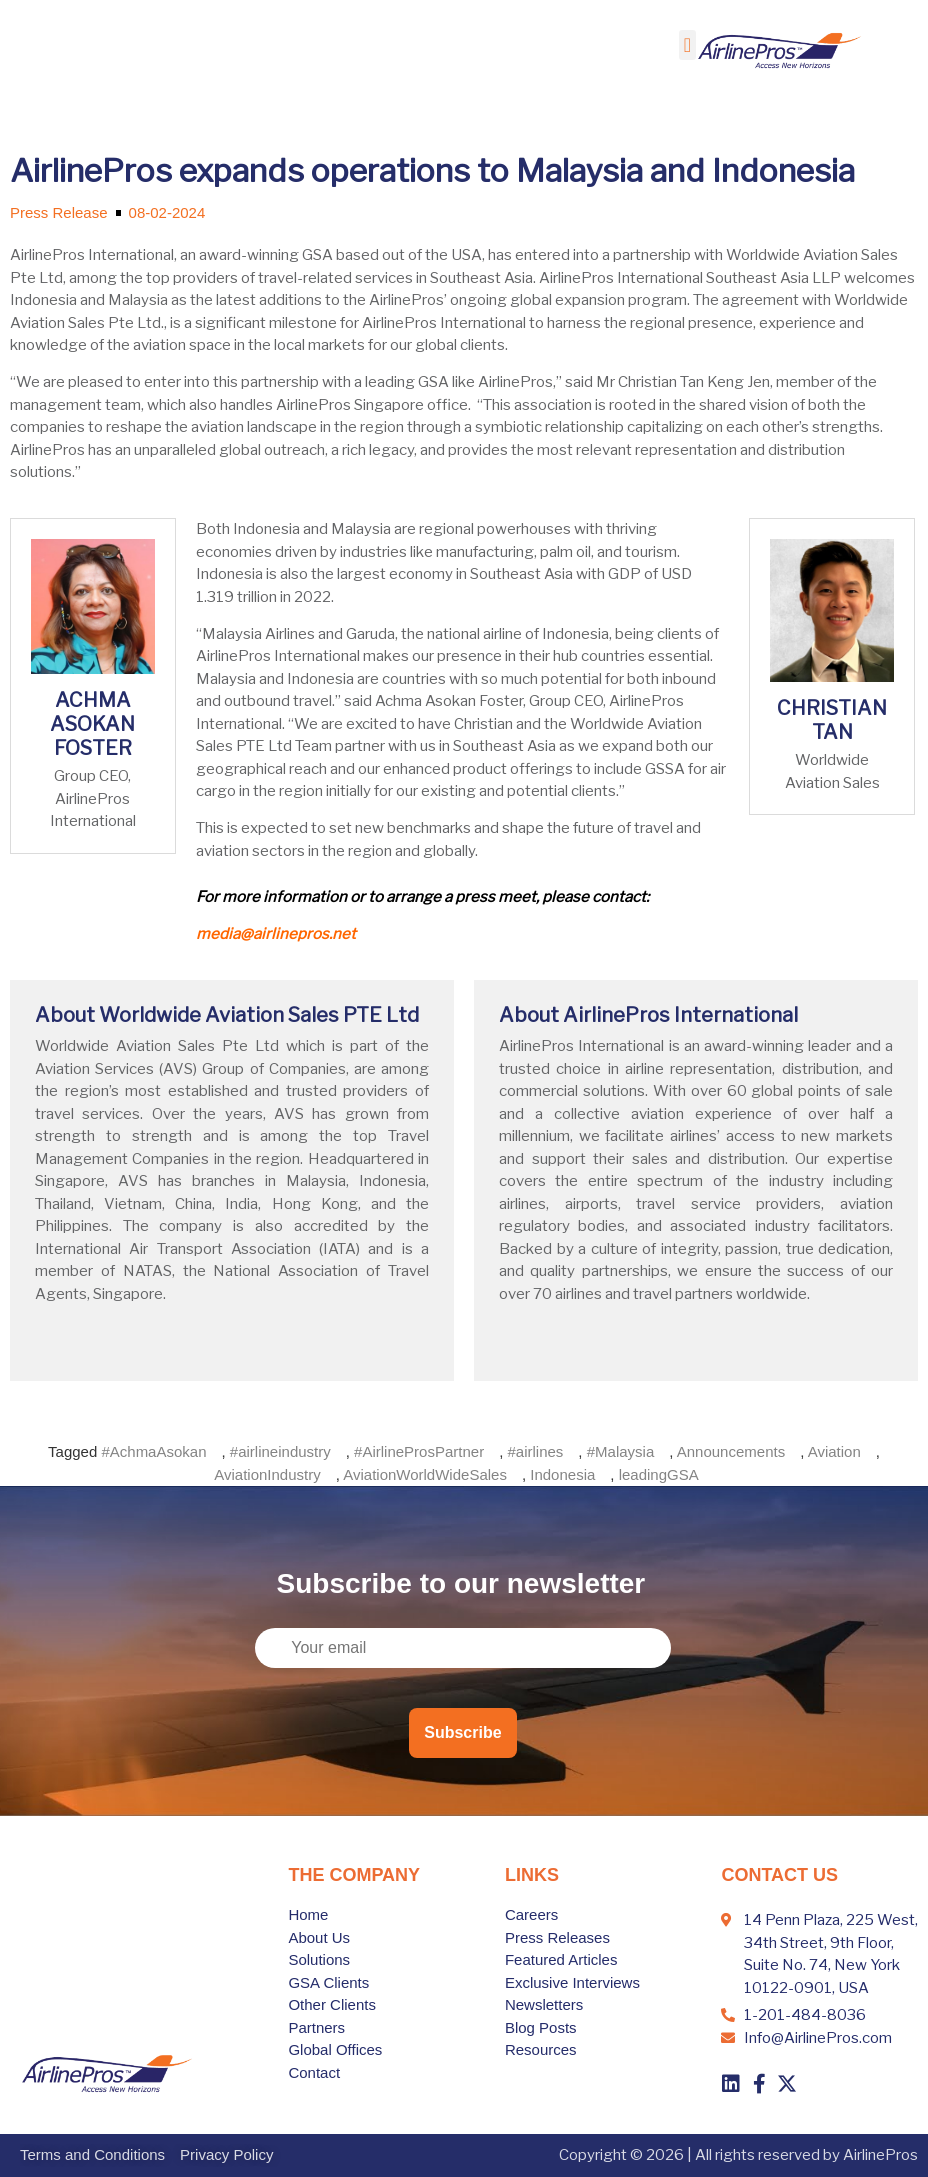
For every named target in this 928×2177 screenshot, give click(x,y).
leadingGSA (659, 1474)
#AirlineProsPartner (419, 1451)
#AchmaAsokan (153, 1451)
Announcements (731, 1451)
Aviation (834, 1451)
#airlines (535, 1451)
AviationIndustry (267, 1474)
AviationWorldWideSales (425, 1474)
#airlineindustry (280, 1451)
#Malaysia (621, 1451)
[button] (687, 45)
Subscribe (462, 1732)
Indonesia (562, 1474)
